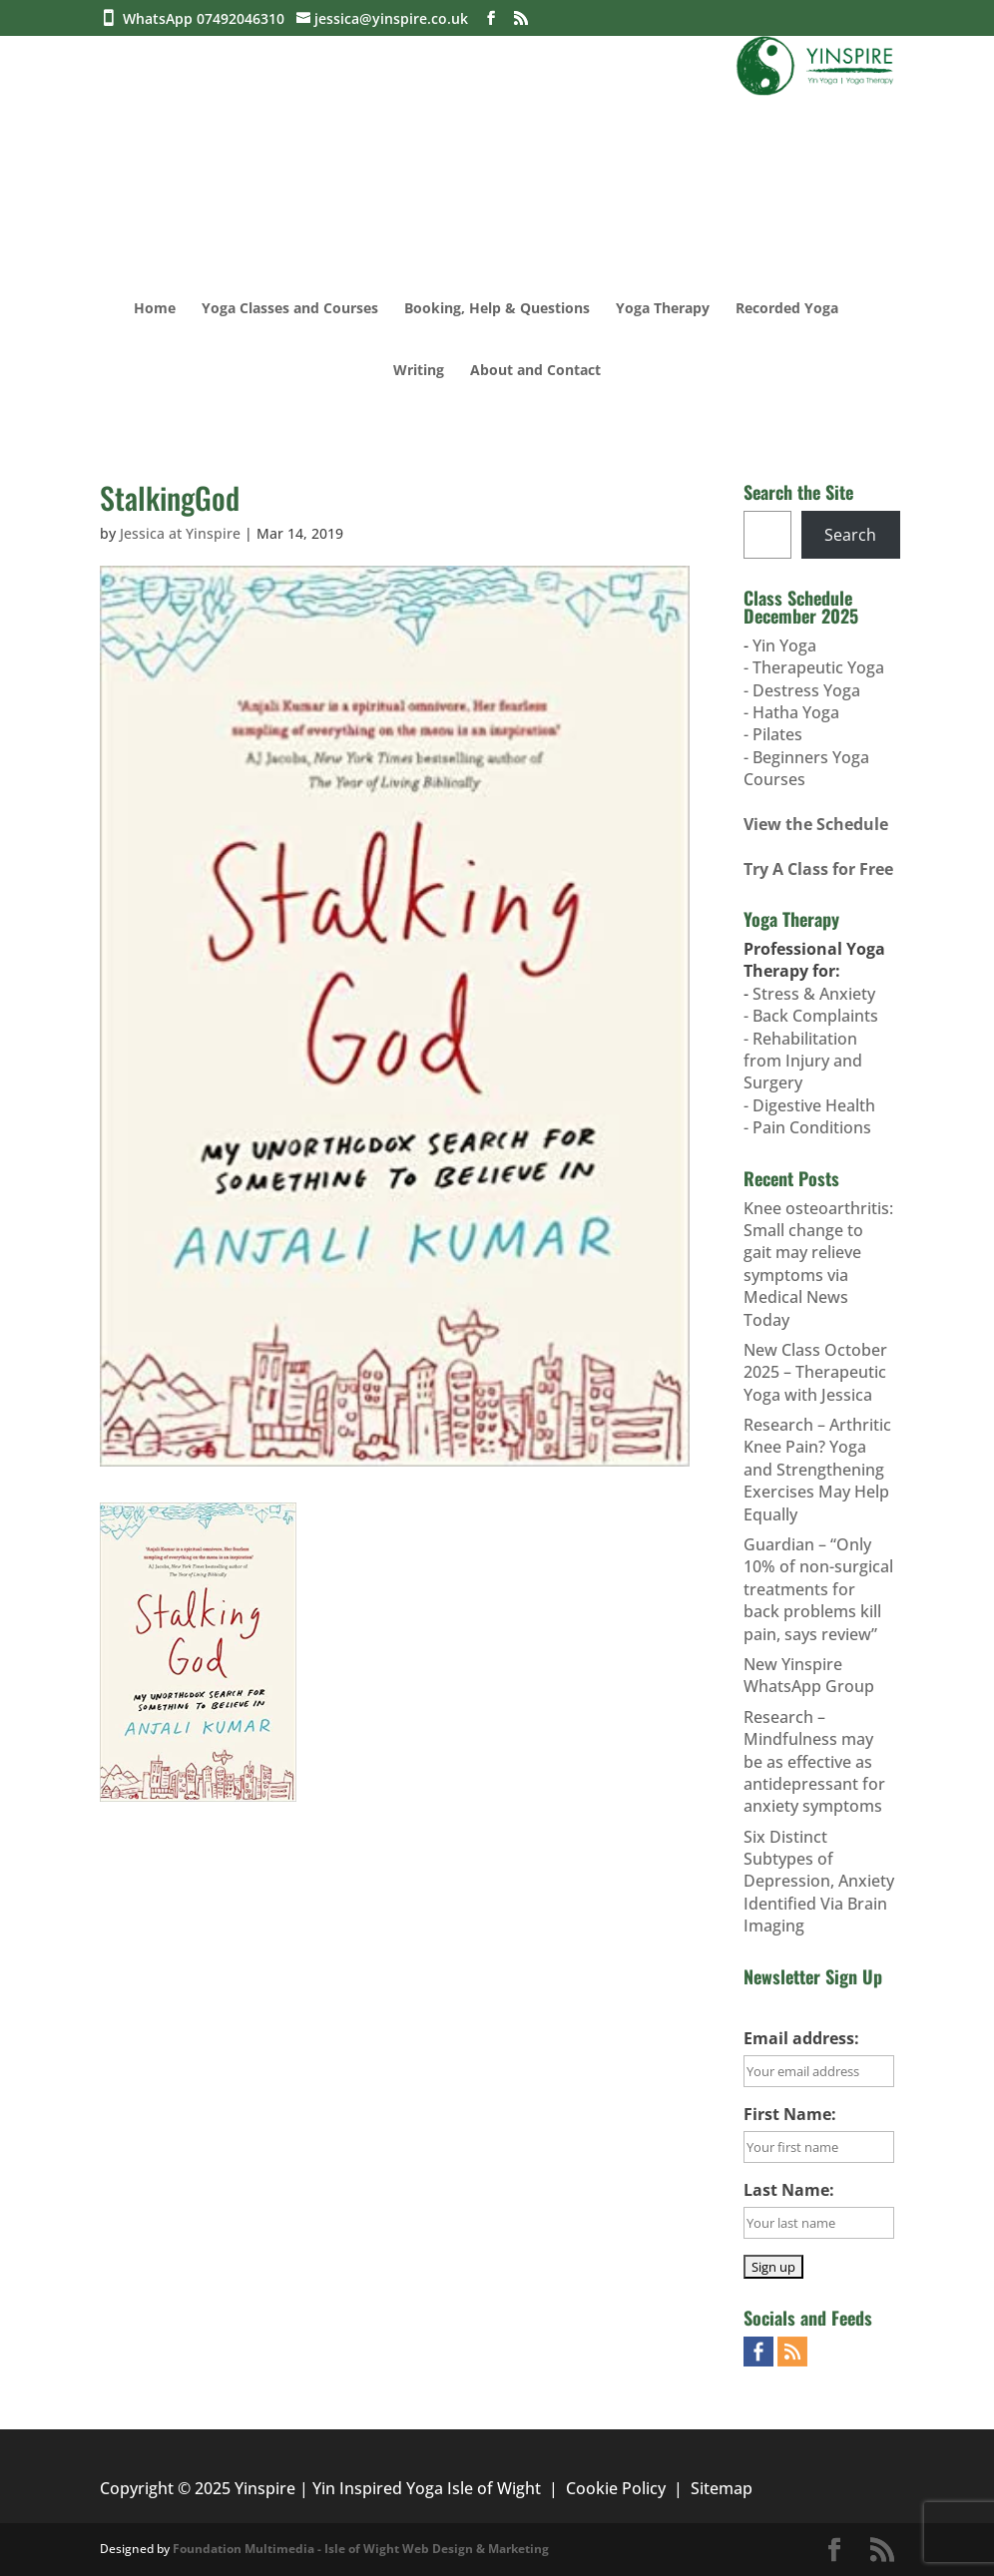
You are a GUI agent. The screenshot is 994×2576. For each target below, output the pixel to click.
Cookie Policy (616, 2488)
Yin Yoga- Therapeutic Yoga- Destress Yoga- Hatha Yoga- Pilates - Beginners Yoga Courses (814, 712)
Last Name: (789, 2190)
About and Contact (535, 371)
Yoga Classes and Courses (290, 309)
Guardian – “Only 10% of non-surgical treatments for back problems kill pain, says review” (818, 1589)
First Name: (790, 2114)
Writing (418, 371)
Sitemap (721, 2488)
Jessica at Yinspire (180, 533)
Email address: (801, 2038)
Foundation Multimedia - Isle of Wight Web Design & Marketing (361, 2548)
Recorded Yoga (787, 309)
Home (155, 309)
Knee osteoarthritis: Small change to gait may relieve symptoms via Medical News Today (818, 1264)
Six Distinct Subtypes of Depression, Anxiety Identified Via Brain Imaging (819, 1881)
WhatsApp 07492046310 (207, 18)
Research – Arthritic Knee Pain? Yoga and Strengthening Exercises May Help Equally (817, 1469)
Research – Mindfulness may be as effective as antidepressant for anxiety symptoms (814, 1762)
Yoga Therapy (663, 309)
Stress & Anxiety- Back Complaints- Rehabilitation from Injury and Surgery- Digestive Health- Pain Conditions (811, 1060)
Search (850, 535)
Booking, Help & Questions (497, 309)
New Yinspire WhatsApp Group (809, 1675)
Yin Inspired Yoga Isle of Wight (426, 2488)
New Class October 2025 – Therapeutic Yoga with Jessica (815, 1372)
